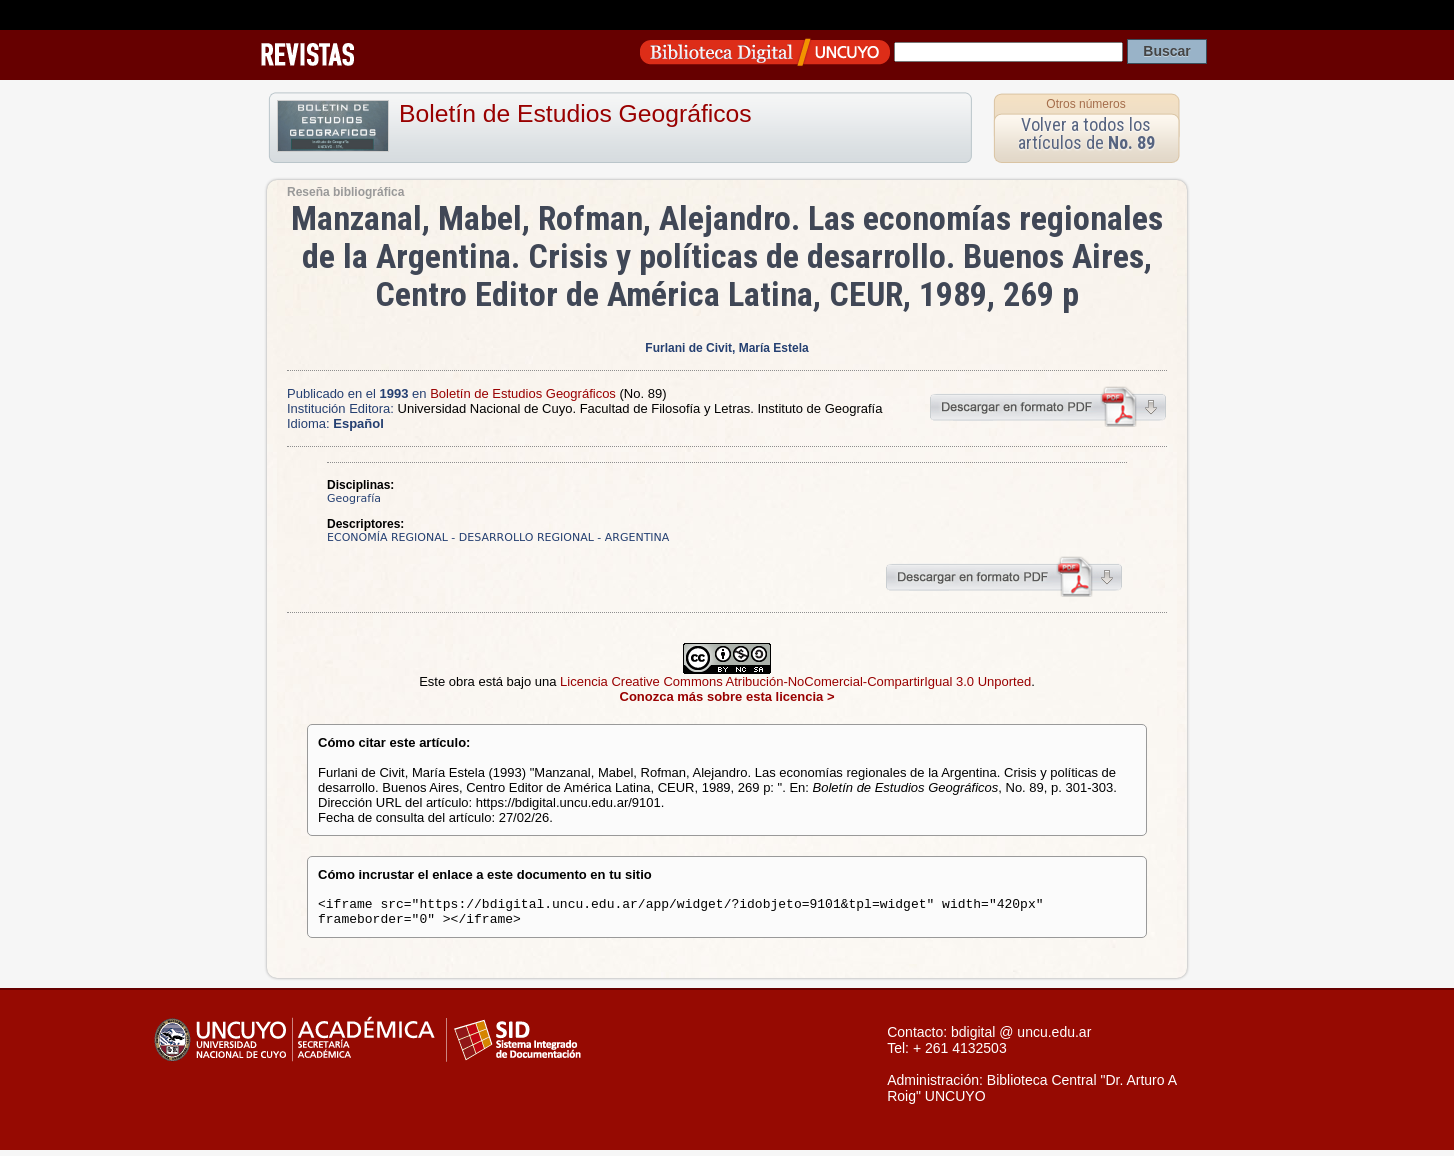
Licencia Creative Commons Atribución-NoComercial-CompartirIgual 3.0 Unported (795, 681)
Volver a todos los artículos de (1086, 133)
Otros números (1085, 104)
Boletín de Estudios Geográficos (575, 113)
